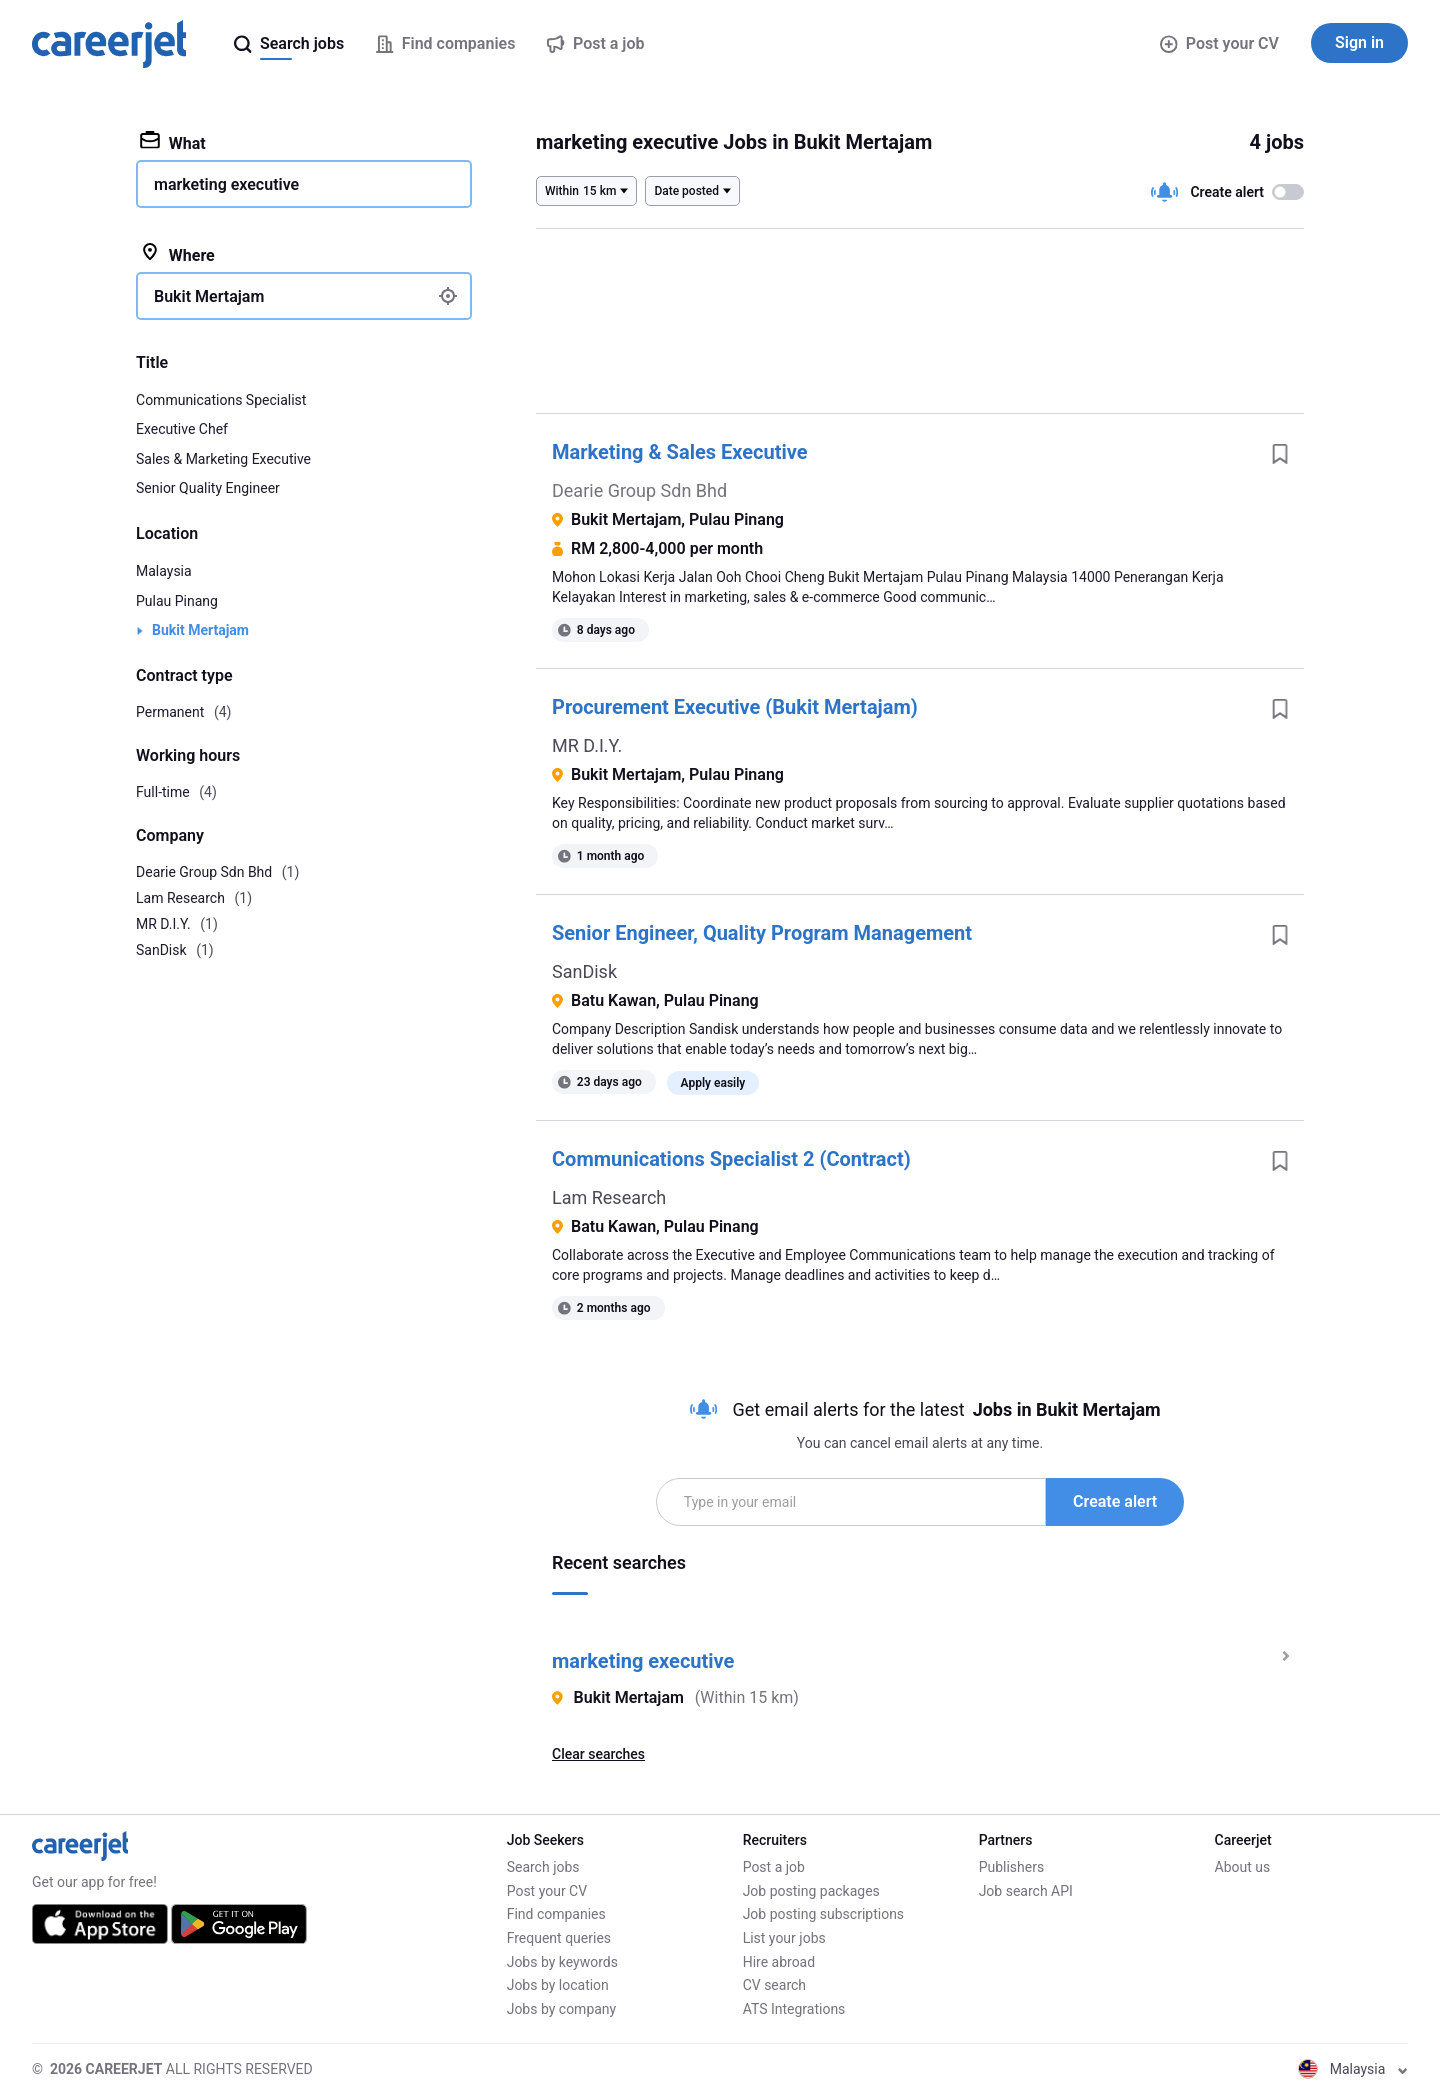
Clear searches (598, 1754)
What (173, 142)
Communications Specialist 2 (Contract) (731, 1159)
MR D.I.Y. (587, 745)
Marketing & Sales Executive (680, 452)
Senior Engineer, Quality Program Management (762, 933)
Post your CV (1219, 43)
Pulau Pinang (177, 601)
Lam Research (609, 1197)
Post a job (774, 1867)
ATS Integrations (794, 2009)
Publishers (1012, 1867)
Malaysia (164, 571)
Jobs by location (558, 1985)
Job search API (1026, 1891)
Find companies (556, 1914)
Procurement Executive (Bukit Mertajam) (735, 707)
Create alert (1115, 1501)
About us (1243, 1867)
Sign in (1359, 42)
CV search (774, 1985)
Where (177, 254)
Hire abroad (779, 1962)
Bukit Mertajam (200, 630)
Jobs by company (562, 2009)
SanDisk (584, 971)
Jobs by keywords (562, 1962)
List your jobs (784, 1938)
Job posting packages (811, 1891)
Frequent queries (559, 1938)
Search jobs (543, 1867)
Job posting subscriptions (823, 1914)
